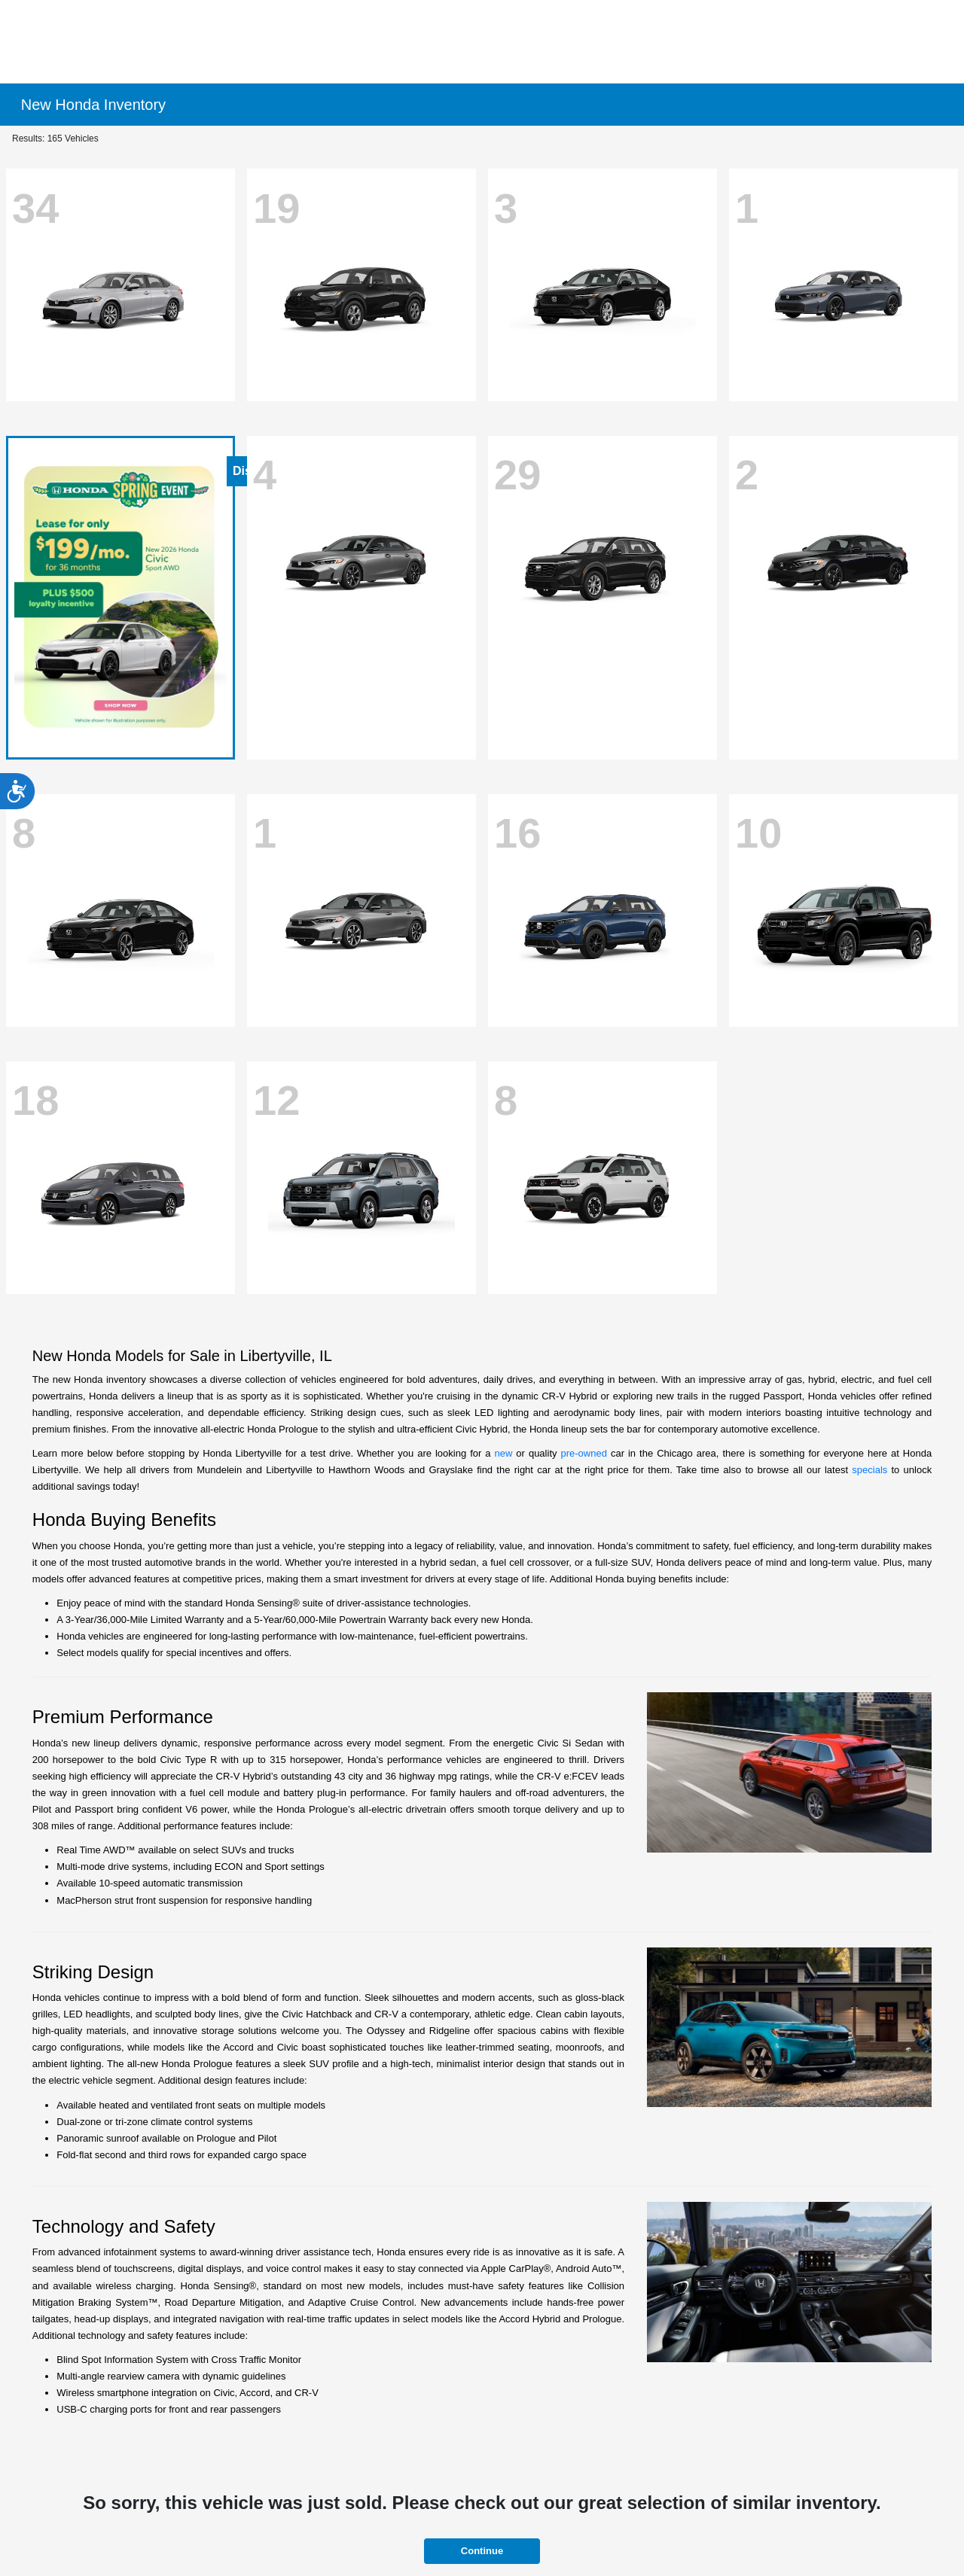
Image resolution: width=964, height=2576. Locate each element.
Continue (482, 2550)
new (504, 1453)
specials (869, 1469)
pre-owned (583, 1453)
